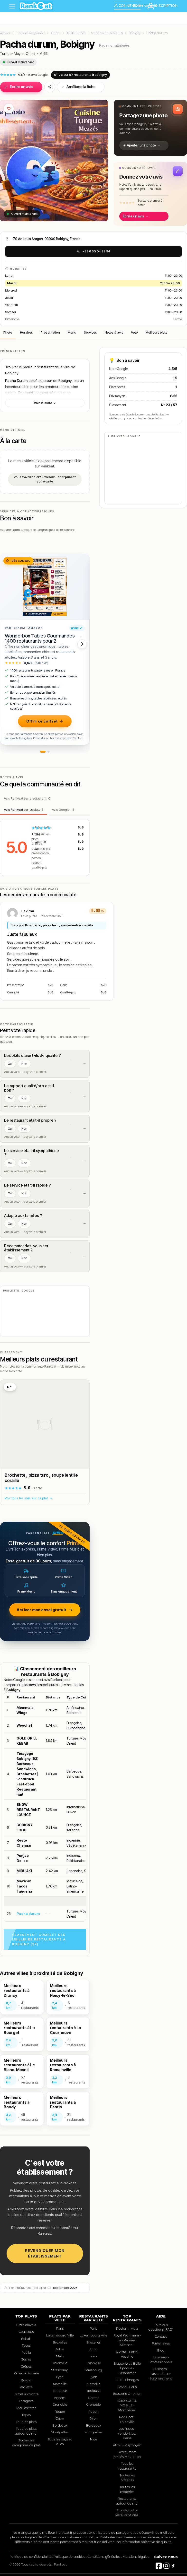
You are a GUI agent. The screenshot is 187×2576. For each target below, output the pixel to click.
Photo (7, 332)
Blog (160, 2350)
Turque (5, 54)
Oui (10, 1064)
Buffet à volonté (26, 2394)
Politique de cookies (69, 2557)
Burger (26, 2380)
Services (90, 332)
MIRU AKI (24, 1871)
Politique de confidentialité (30, 2557)
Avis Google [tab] (63, 809)
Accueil (5, 33)
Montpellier (60, 2432)
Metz (60, 2356)
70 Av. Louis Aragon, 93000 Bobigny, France (46, 239)
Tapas (26, 2415)
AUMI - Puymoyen (127, 2445)
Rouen (60, 2411)
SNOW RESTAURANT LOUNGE (28, 1809)
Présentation (50, 332)
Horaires (26, 332)
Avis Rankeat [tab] (27, 798)
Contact (161, 2336)
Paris (60, 2328)
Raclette (26, 2387)
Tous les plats (26, 2422)
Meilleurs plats (156, 332)
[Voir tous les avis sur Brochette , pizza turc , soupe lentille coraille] (44, 1424)
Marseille (60, 2384)
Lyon (60, 2377)
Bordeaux (59, 2425)
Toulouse (60, 2391)
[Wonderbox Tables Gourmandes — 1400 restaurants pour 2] (45, 587)
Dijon (60, 2418)
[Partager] (49, 87)
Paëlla (26, 2352)
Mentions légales (136, 2557)
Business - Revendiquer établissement (161, 2373)
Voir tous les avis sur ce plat (29, 1498)
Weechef (24, 1725)
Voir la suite (45, 403)
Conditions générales (103, 2557)
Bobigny (135, 33)
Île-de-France (75, 33)
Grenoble (60, 2404)
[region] (45, 1807)
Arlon (60, 2349)
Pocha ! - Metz (127, 2328)
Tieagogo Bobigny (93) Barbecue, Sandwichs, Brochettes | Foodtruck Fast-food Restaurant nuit (27, 1773)
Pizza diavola (26, 2325)
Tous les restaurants (31, 33)
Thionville (59, 2363)
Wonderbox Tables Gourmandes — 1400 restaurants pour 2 (42, 638)
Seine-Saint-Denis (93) (107, 33)
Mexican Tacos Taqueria (24, 1886)
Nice (93, 2439)
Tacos (26, 2345)
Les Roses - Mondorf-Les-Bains (127, 2433)
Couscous (26, 2332)
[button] (150, 128)
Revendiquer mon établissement (45, 2253)
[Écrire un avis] (145, 5)
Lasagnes (26, 2401)
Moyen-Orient (24, 54)
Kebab (26, 2339)
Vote (134, 332)
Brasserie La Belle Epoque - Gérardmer (127, 2368)
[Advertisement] (44, 1314)
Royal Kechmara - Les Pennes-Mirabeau (127, 2340)
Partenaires (161, 2343)
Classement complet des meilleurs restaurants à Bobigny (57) (39, 1939)
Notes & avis (114, 332)
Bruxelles (60, 2342)
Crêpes (26, 2366)
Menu (72, 332)
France (56, 33)
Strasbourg (59, 2370)
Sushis (26, 2359)
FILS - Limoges (127, 2380)
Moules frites (26, 2408)
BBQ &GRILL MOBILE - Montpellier (127, 2405)
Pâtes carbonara (26, 2373)
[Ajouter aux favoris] (9, 108)
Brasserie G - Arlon (127, 2393)
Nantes (59, 2398)
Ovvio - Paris (127, 2387)
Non (24, 1064)
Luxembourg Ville (60, 2335)
